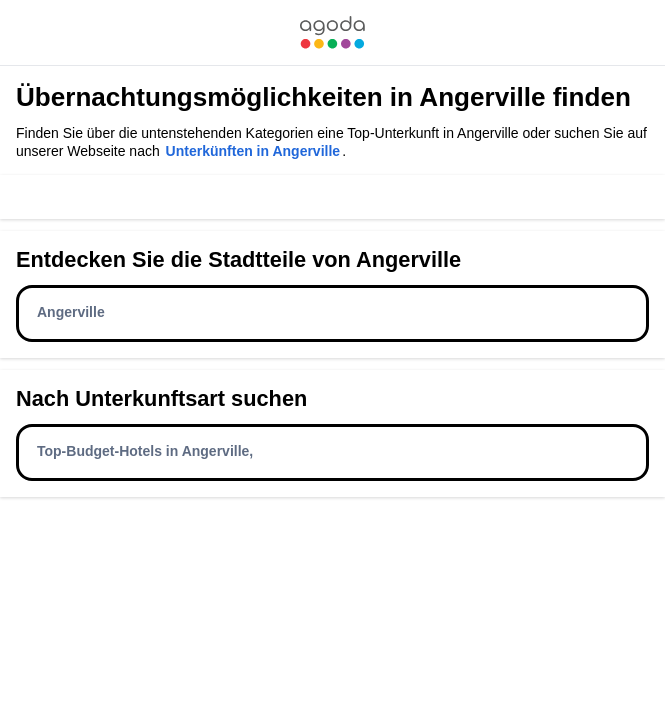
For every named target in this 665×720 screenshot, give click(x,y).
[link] (332, 32)
